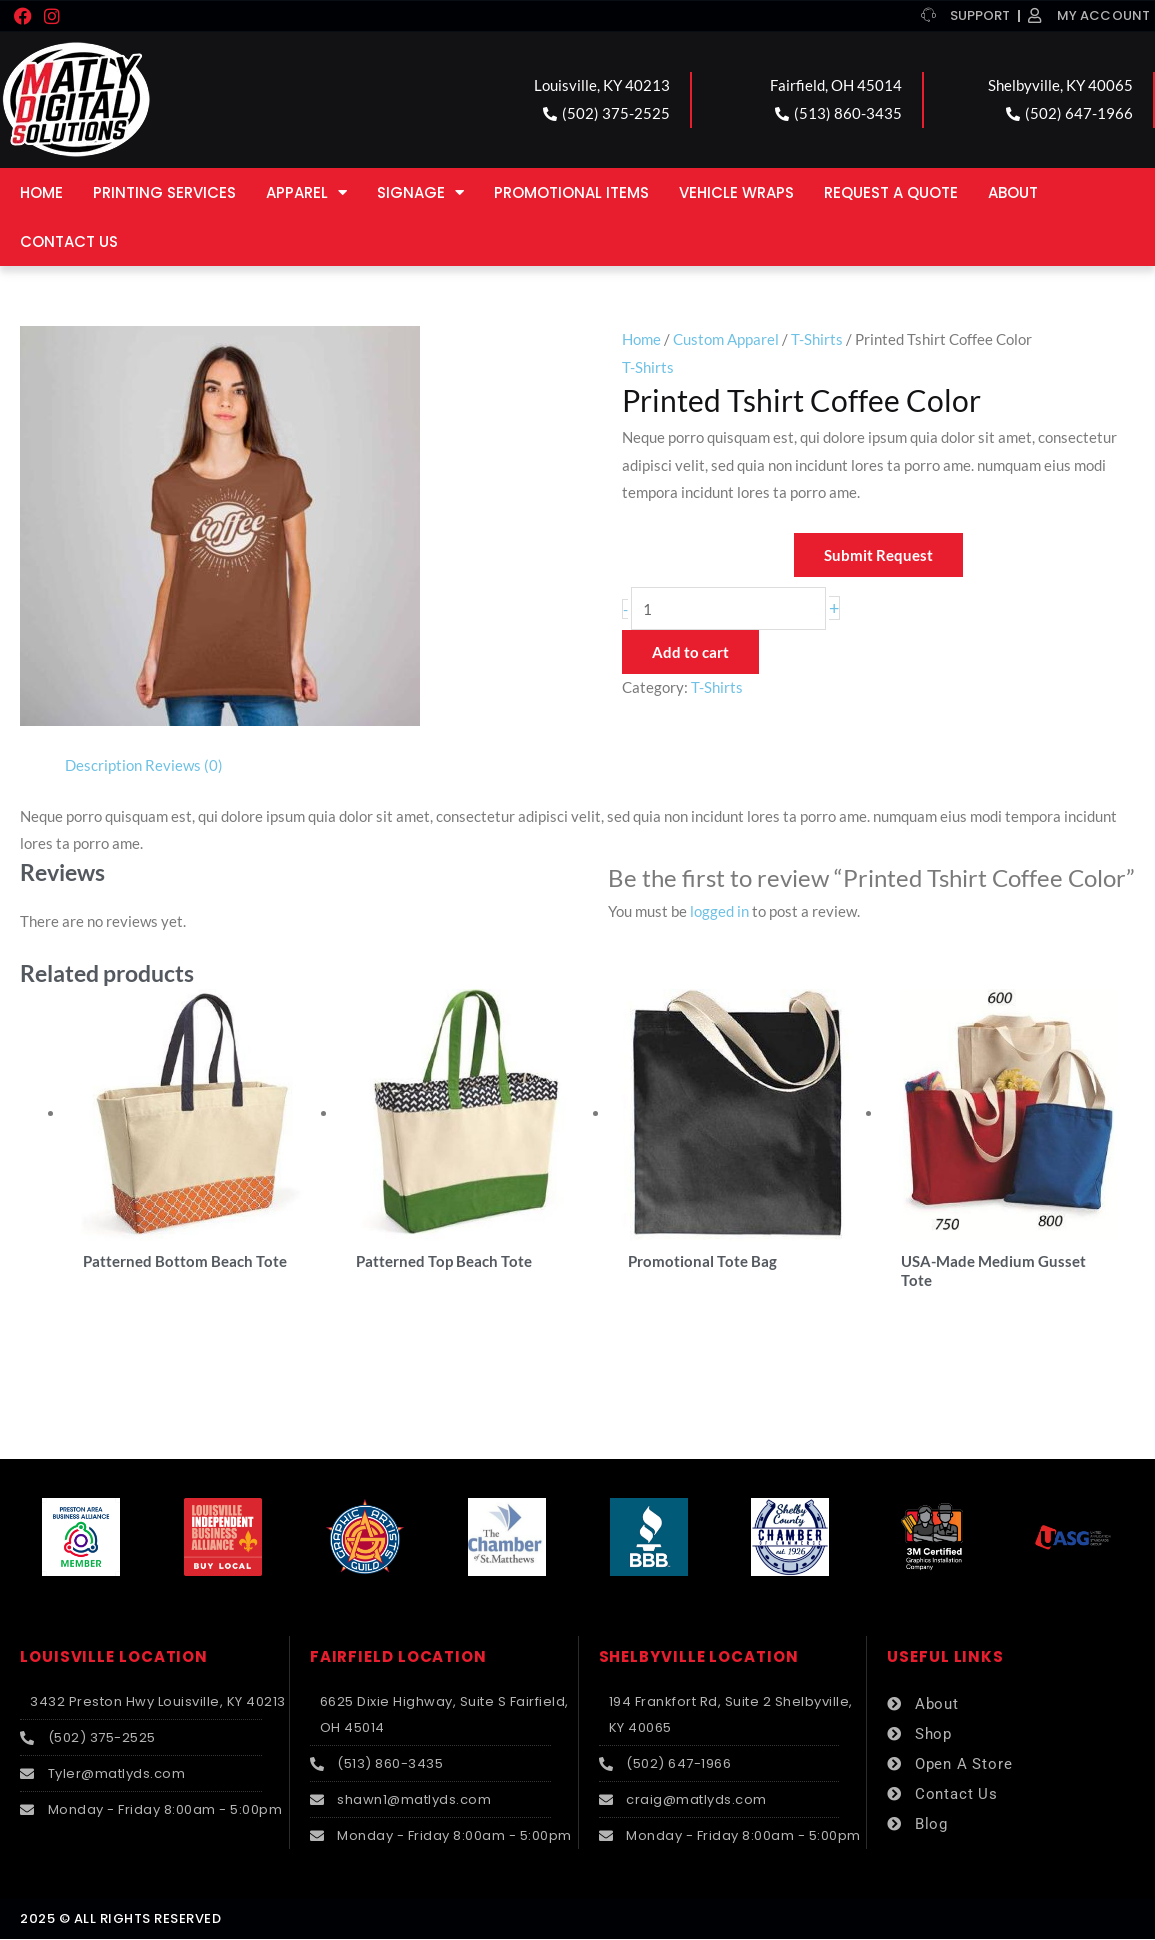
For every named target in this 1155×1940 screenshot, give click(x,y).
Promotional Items (571, 192)
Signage (420, 192)
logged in (719, 911)
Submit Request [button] (878, 555)
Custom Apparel (726, 339)
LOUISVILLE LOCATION (114, 1658)
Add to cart (690, 652)
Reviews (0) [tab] (184, 765)
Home (41, 192)
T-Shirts (817, 339)
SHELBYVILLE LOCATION (699, 1658)
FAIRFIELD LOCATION (398, 1658)
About (1013, 192)
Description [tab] (103, 765)
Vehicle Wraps (736, 192)
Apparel (306, 192)
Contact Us (69, 241)
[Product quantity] (728, 608)
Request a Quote (891, 192)
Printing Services (164, 192)
